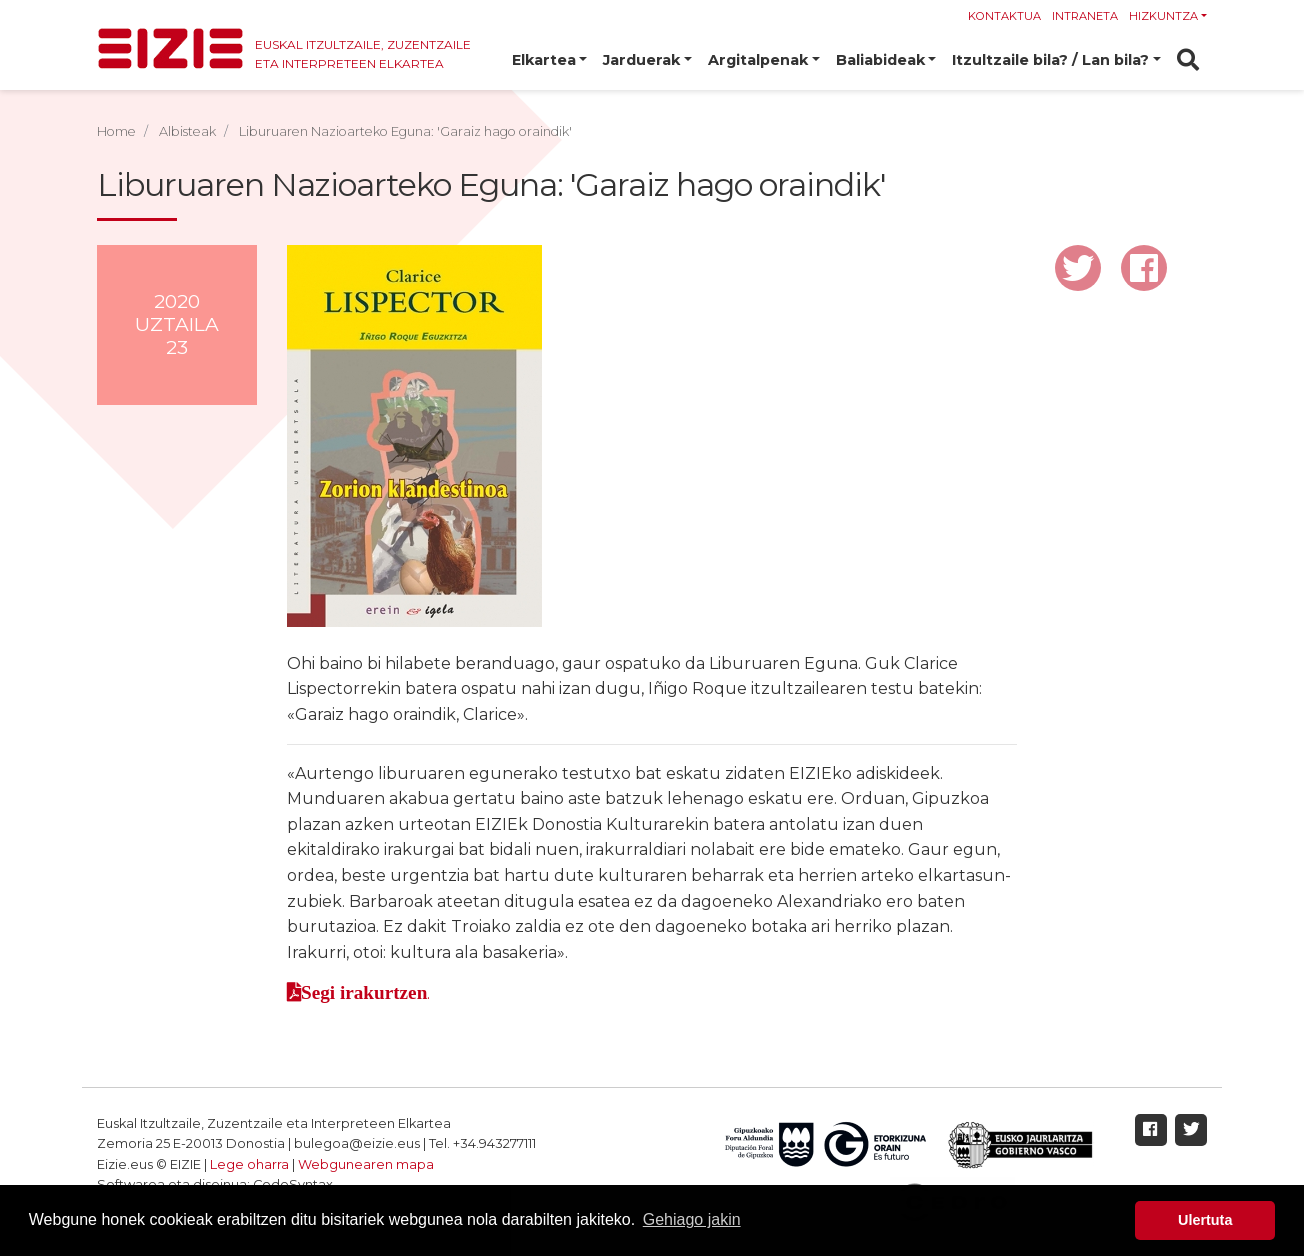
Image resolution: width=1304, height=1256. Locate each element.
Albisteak (187, 131)
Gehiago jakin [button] (692, 1219)
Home (116, 131)
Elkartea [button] (544, 60)
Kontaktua (1004, 16)
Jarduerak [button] (641, 60)
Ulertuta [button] (1205, 1220)
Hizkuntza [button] (1163, 16)
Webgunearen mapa (366, 1164)
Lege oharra (249, 1164)
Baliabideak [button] (880, 60)
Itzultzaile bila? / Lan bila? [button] (1050, 60)
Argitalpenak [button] (758, 60)
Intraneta (1085, 16)
